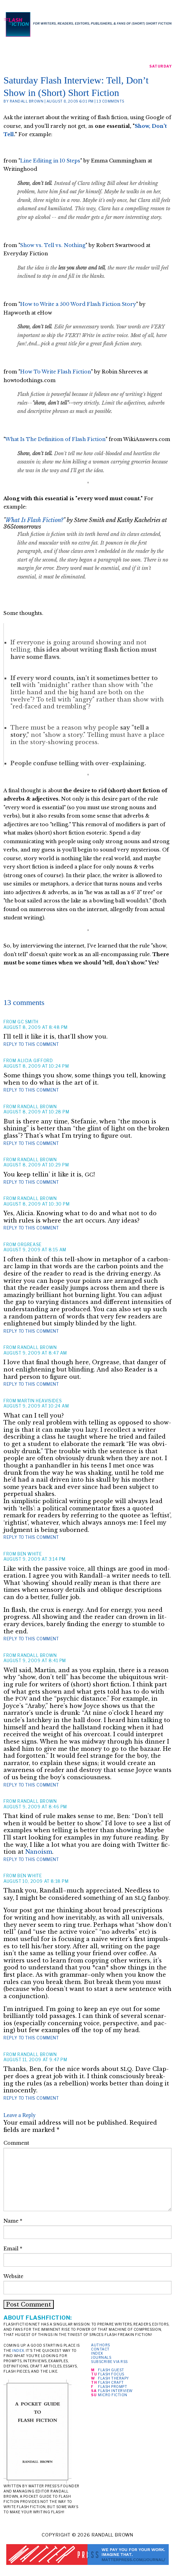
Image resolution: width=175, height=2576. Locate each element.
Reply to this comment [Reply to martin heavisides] (31, 1537)
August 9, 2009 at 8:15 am (34, 1249)
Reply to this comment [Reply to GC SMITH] (31, 1044)
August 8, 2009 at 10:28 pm (36, 1111)
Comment (16, 2143)
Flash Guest (111, 2370)
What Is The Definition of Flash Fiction (55, 439)
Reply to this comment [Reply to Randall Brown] (31, 1143)
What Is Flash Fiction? (34, 520)
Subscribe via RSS (109, 2361)
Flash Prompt (112, 2386)
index (18, 2350)
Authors (100, 2345)
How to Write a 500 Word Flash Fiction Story (78, 304)
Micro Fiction (112, 2395)
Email (12, 2249)
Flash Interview (115, 2391)
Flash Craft (111, 2382)
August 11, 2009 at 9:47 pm (35, 2059)
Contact (100, 2349)
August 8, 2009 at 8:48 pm (35, 1027)
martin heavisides (39, 1400)
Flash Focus (111, 2374)
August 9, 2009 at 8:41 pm (34, 1660)
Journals (101, 2357)
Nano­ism (38, 1851)
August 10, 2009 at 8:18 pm (36, 1881)
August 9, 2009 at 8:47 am (35, 1353)
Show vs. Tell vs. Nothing (52, 245)
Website (13, 2276)
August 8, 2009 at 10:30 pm (36, 1204)
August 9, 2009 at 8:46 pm (35, 1806)
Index (97, 2353)
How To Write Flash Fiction (55, 372)
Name (12, 2221)
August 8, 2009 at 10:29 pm (36, 1164)
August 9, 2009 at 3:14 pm (34, 1559)
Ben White (29, 1553)
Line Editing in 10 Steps (50, 161)
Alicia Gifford (35, 1060)
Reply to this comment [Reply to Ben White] (31, 1638)
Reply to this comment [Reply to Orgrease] (31, 1331)
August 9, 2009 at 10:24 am (36, 1406)
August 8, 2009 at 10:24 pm (36, 1066)
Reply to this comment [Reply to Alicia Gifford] (31, 1090)
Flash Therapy (113, 2378)
